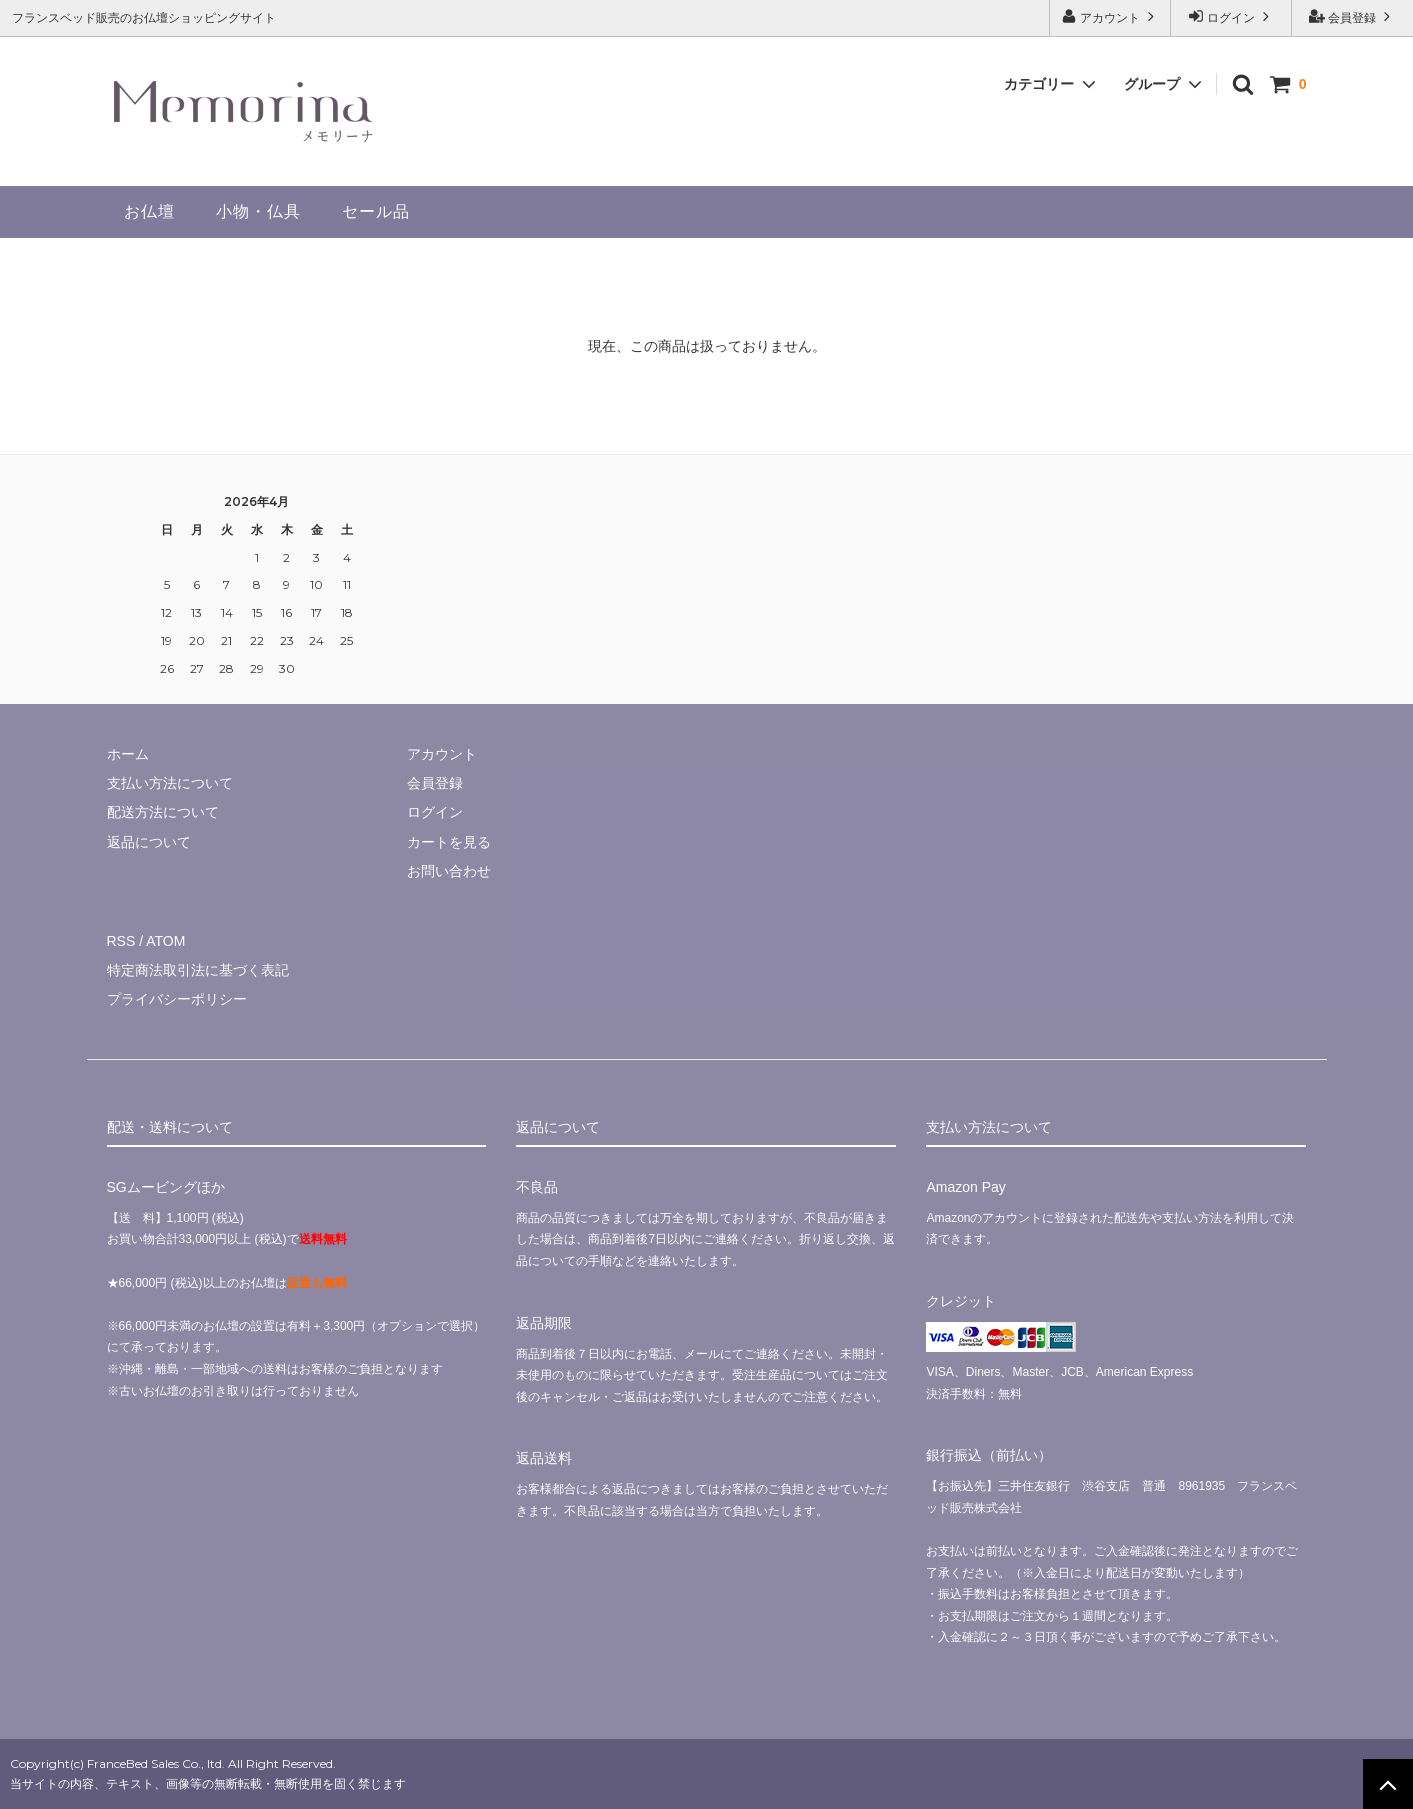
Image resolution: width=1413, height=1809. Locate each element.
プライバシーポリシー (177, 999)
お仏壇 (149, 211)
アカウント (1110, 16)
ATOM (165, 941)
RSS (121, 941)
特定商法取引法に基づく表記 (198, 970)
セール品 (376, 211)
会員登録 (1352, 16)
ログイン (1231, 16)
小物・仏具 (258, 211)
